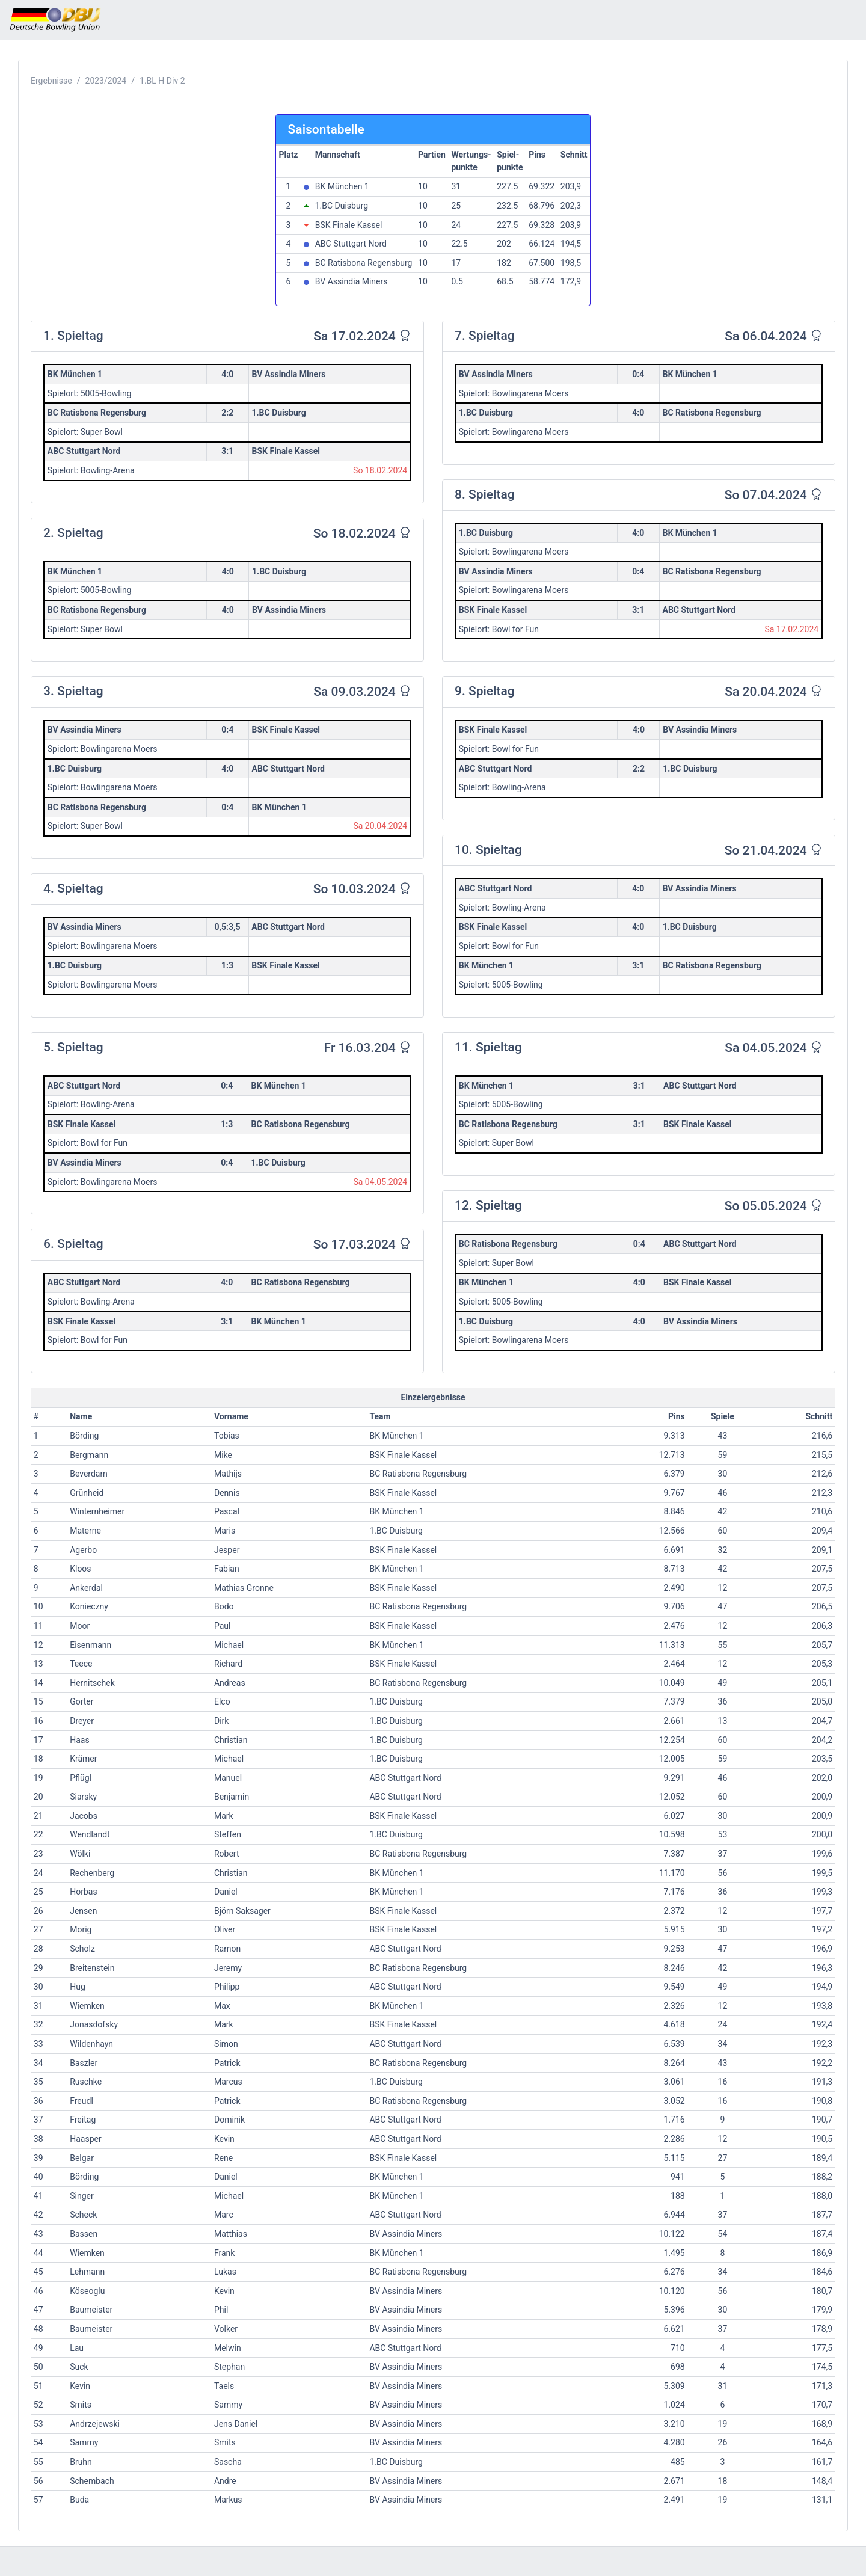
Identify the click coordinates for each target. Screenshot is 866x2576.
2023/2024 (106, 80)
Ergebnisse (51, 80)
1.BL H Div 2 (162, 80)
